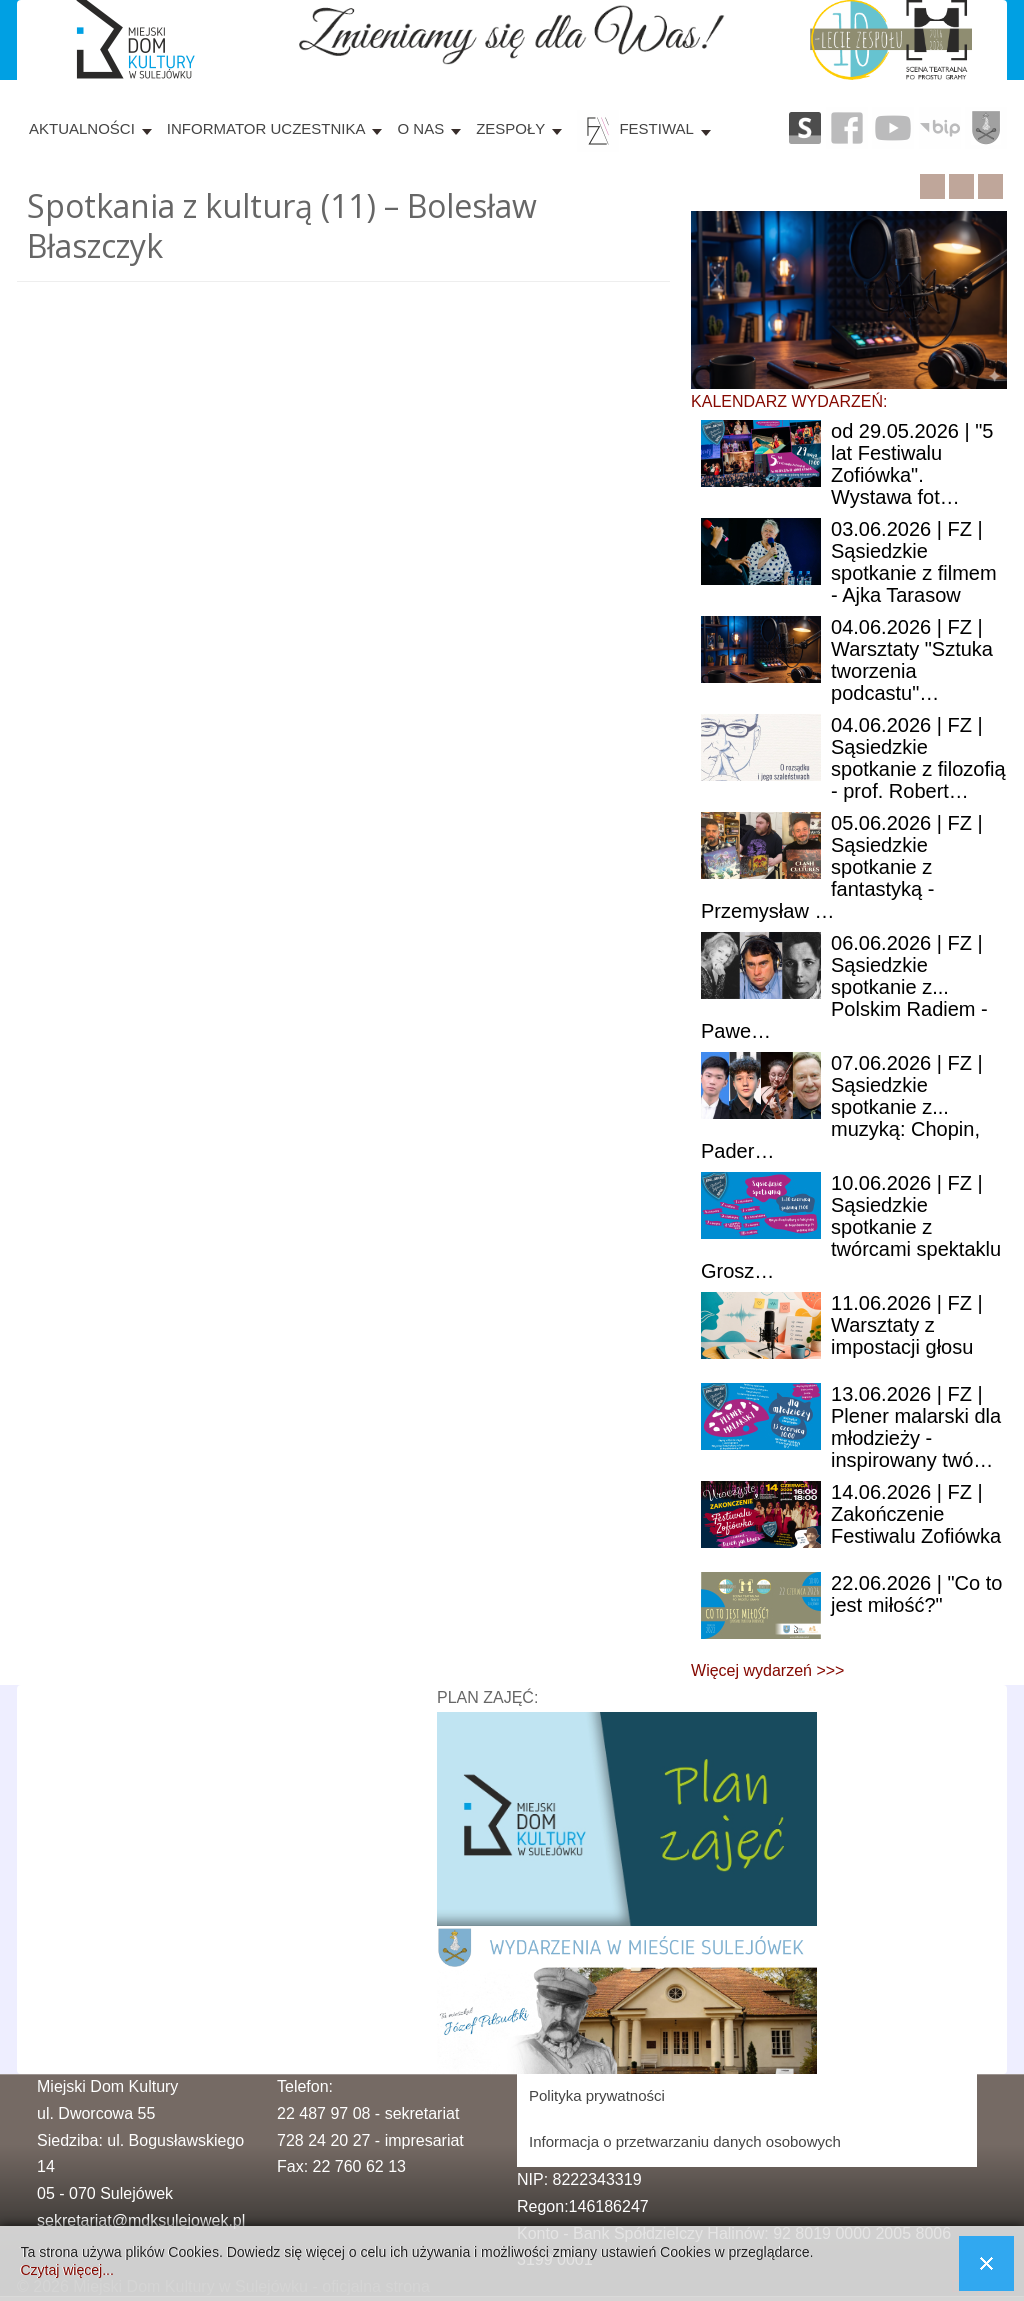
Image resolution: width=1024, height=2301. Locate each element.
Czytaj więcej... (66, 2270)
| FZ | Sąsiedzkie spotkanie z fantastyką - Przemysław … (842, 867)
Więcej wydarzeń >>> (767, 1670)
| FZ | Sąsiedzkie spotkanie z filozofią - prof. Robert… (918, 758)
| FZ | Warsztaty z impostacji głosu (907, 1325)
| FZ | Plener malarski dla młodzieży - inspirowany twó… (916, 1427)
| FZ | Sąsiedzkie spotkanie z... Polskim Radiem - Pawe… (844, 987)
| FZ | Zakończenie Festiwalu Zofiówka (916, 1514)
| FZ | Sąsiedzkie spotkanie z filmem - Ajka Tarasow (914, 562)
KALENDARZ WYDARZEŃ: (789, 401)
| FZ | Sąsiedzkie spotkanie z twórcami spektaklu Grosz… (851, 1227)
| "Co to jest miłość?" (916, 1594)
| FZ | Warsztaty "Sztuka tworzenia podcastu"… (912, 660)
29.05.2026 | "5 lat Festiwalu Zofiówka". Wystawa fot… (912, 464)
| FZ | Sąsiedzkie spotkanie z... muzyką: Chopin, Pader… (842, 1107)
